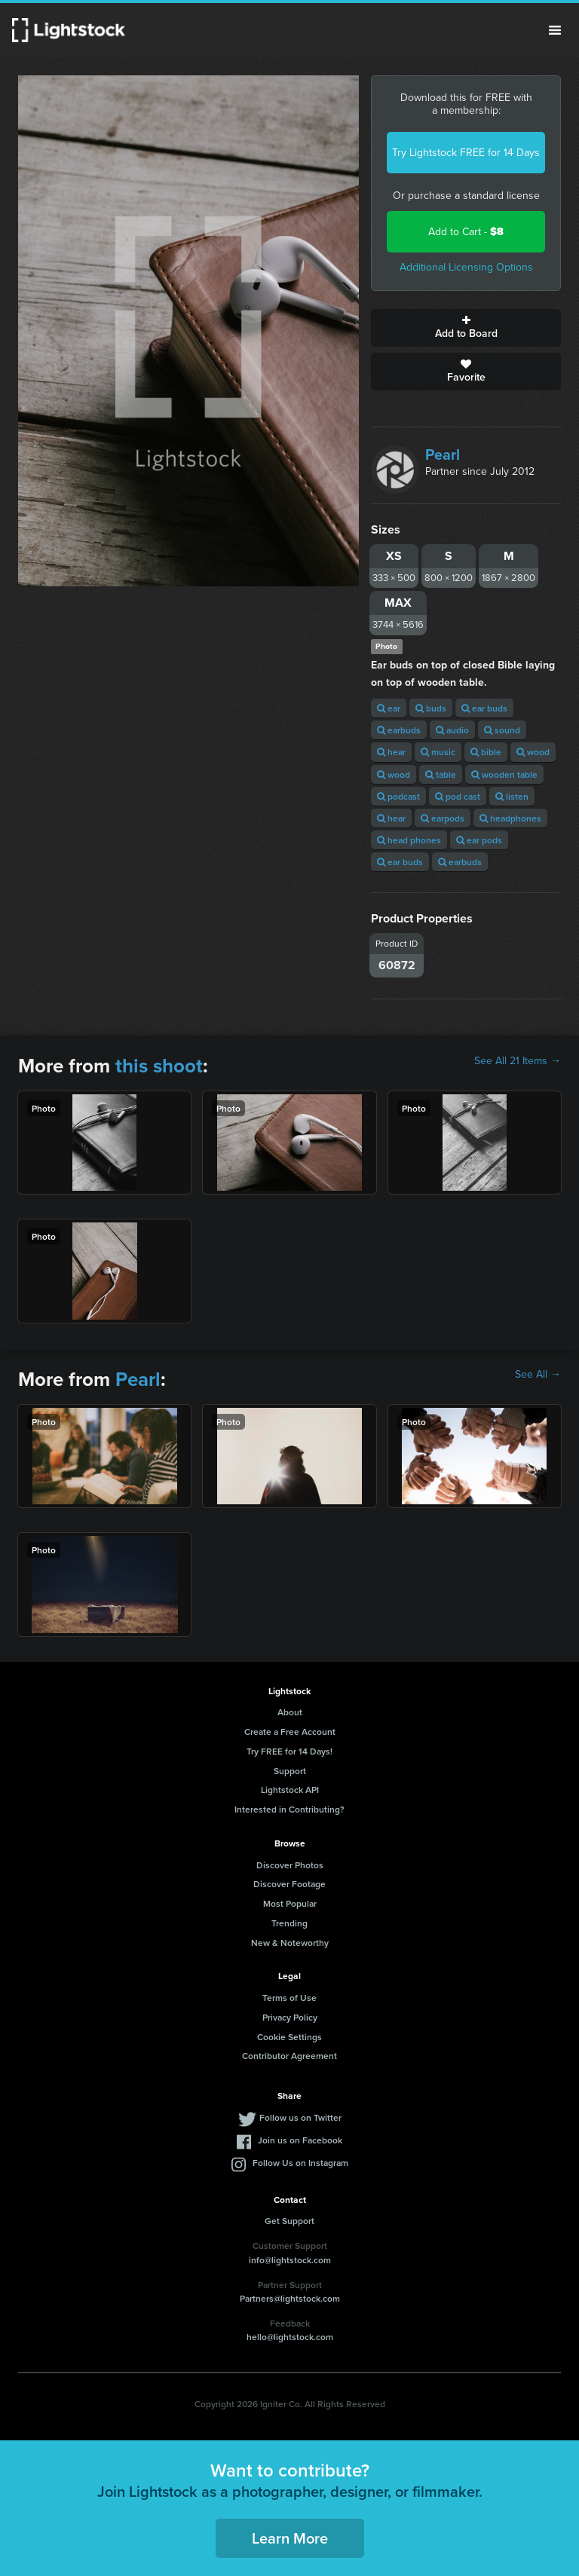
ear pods (479, 840)
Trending (289, 1923)
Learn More (290, 2538)
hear (391, 751)
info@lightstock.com (290, 2259)
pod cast (457, 796)
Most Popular (290, 1903)
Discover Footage (289, 1883)
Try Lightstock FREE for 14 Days (466, 153)
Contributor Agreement (289, 2055)
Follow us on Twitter (300, 2117)
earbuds (399, 730)
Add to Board (466, 328)
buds (430, 708)
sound (502, 730)
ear (388, 708)
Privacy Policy (289, 2017)
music (438, 751)
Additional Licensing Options (466, 267)
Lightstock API (290, 1789)
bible (485, 751)
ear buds (484, 708)
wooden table (504, 774)
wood (533, 751)
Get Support (289, 2220)
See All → (538, 1374)
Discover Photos (289, 1865)
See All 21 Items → (517, 1061)
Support (290, 1770)
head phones (409, 840)
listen (511, 796)
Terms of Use (289, 1997)
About (289, 1712)
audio (452, 730)
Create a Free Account (289, 1731)
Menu (555, 30)
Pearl (442, 454)
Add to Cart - (466, 232)
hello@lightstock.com (290, 2336)
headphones (510, 818)
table (440, 774)
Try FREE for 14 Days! (289, 1751)
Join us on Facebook (300, 2140)
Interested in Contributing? (289, 1809)
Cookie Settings (289, 2036)
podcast (398, 796)
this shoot (159, 1065)
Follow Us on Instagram (300, 2162)
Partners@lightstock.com (290, 2298)
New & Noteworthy (290, 1942)
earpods (442, 818)
